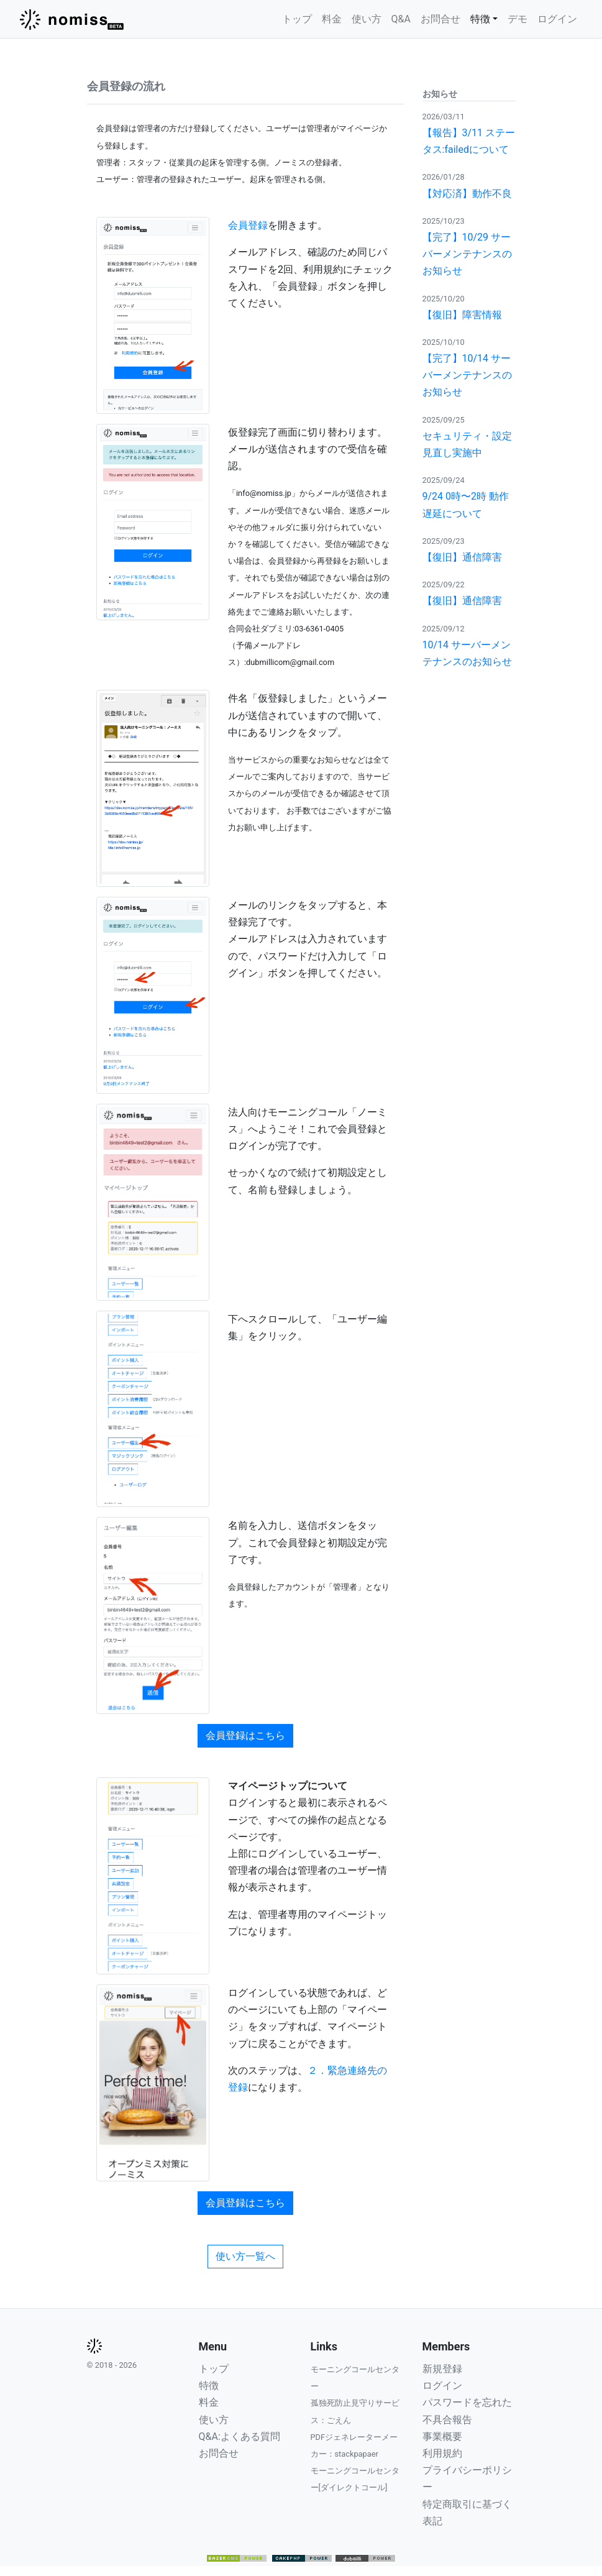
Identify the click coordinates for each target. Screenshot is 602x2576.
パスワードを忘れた (467, 2402)
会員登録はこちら (245, 1735)
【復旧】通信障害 (462, 557)
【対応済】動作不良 (467, 193)
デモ (517, 19)
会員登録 (248, 225)
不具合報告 (447, 2420)
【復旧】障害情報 (462, 315)
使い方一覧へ (245, 2256)
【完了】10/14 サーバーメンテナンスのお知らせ (467, 375)
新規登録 (442, 2369)
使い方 (366, 19)
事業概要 (442, 2436)
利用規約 (442, 2453)
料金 (332, 19)
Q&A (401, 19)
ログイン (557, 19)
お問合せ (440, 19)
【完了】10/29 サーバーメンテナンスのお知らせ (467, 254)
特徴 (209, 2385)
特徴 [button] (480, 19)
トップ (297, 19)
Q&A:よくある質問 (239, 2436)
